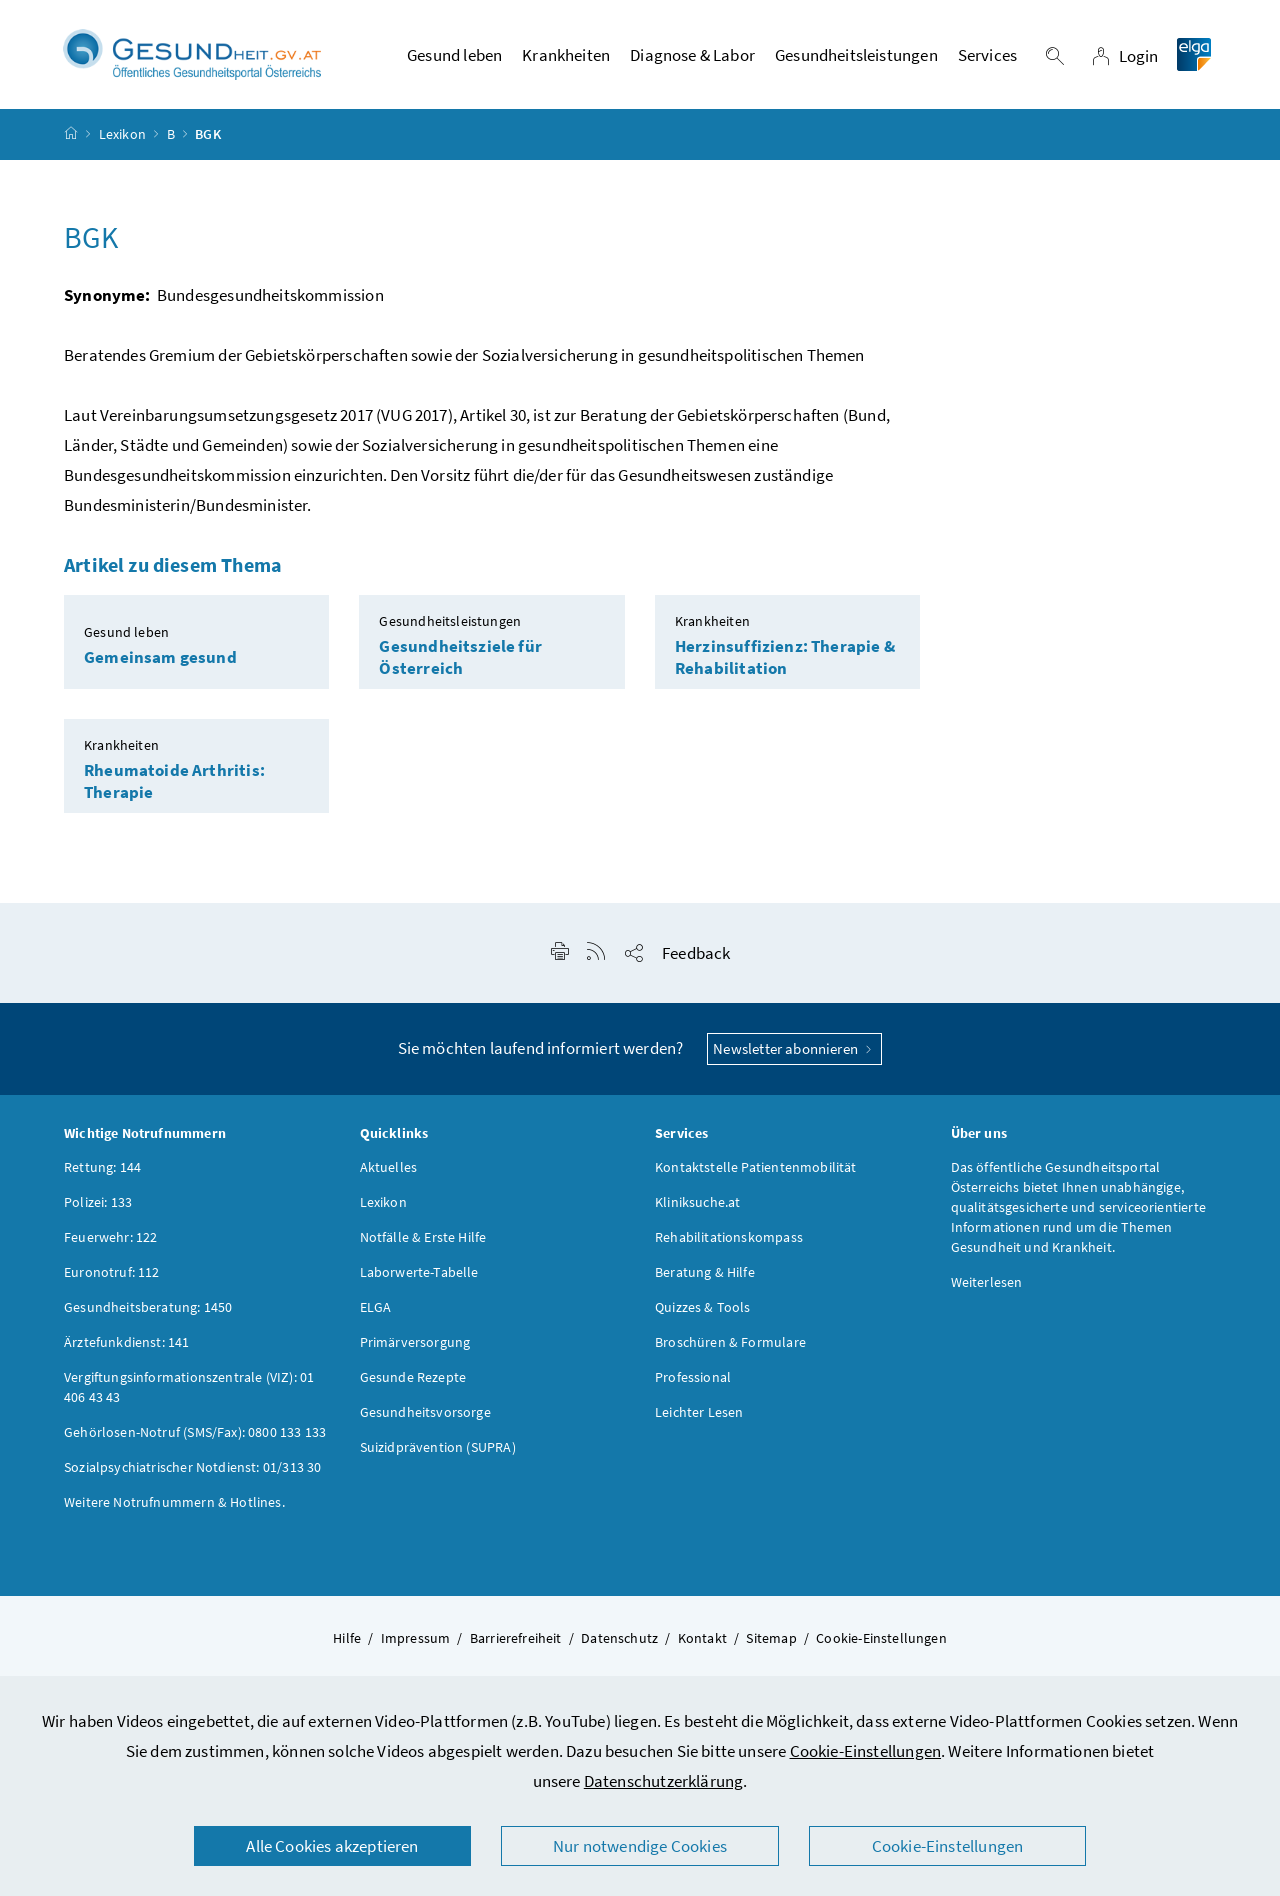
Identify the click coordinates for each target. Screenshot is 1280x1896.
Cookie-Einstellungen (866, 1751)
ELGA (376, 1307)
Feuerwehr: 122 (110, 1237)
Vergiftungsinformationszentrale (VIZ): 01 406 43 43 (189, 1387)
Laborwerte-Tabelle (419, 1272)
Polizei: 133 (98, 1202)
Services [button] (987, 55)
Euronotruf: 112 (112, 1272)
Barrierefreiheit (516, 1638)
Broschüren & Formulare (730, 1342)
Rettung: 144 (102, 1167)
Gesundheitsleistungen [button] (856, 55)
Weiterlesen (987, 1282)
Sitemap (771, 1638)
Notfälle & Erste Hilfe (423, 1237)
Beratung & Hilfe (705, 1272)
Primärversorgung (415, 1342)
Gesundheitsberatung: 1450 (148, 1307)
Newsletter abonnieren (794, 1048)
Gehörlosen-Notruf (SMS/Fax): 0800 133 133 (195, 1432)
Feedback (696, 953)
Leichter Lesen (699, 1412)
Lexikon (122, 134)
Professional (693, 1377)
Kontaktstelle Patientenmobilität (756, 1167)
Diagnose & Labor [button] (692, 55)
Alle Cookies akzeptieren (332, 1846)
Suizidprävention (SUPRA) (438, 1447)
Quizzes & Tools (703, 1307)
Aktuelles (389, 1167)
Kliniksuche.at (697, 1202)
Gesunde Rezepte (413, 1377)
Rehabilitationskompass (729, 1237)
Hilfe (347, 1638)
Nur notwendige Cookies (640, 1846)
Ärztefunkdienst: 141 (127, 1342)
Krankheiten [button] (566, 55)
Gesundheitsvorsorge (425, 1412)
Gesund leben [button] (454, 55)
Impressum (416, 1638)
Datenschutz (619, 1638)
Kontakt (702, 1638)
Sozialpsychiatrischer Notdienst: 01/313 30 (192, 1467)
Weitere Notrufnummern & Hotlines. (174, 1502)
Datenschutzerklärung (664, 1781)
